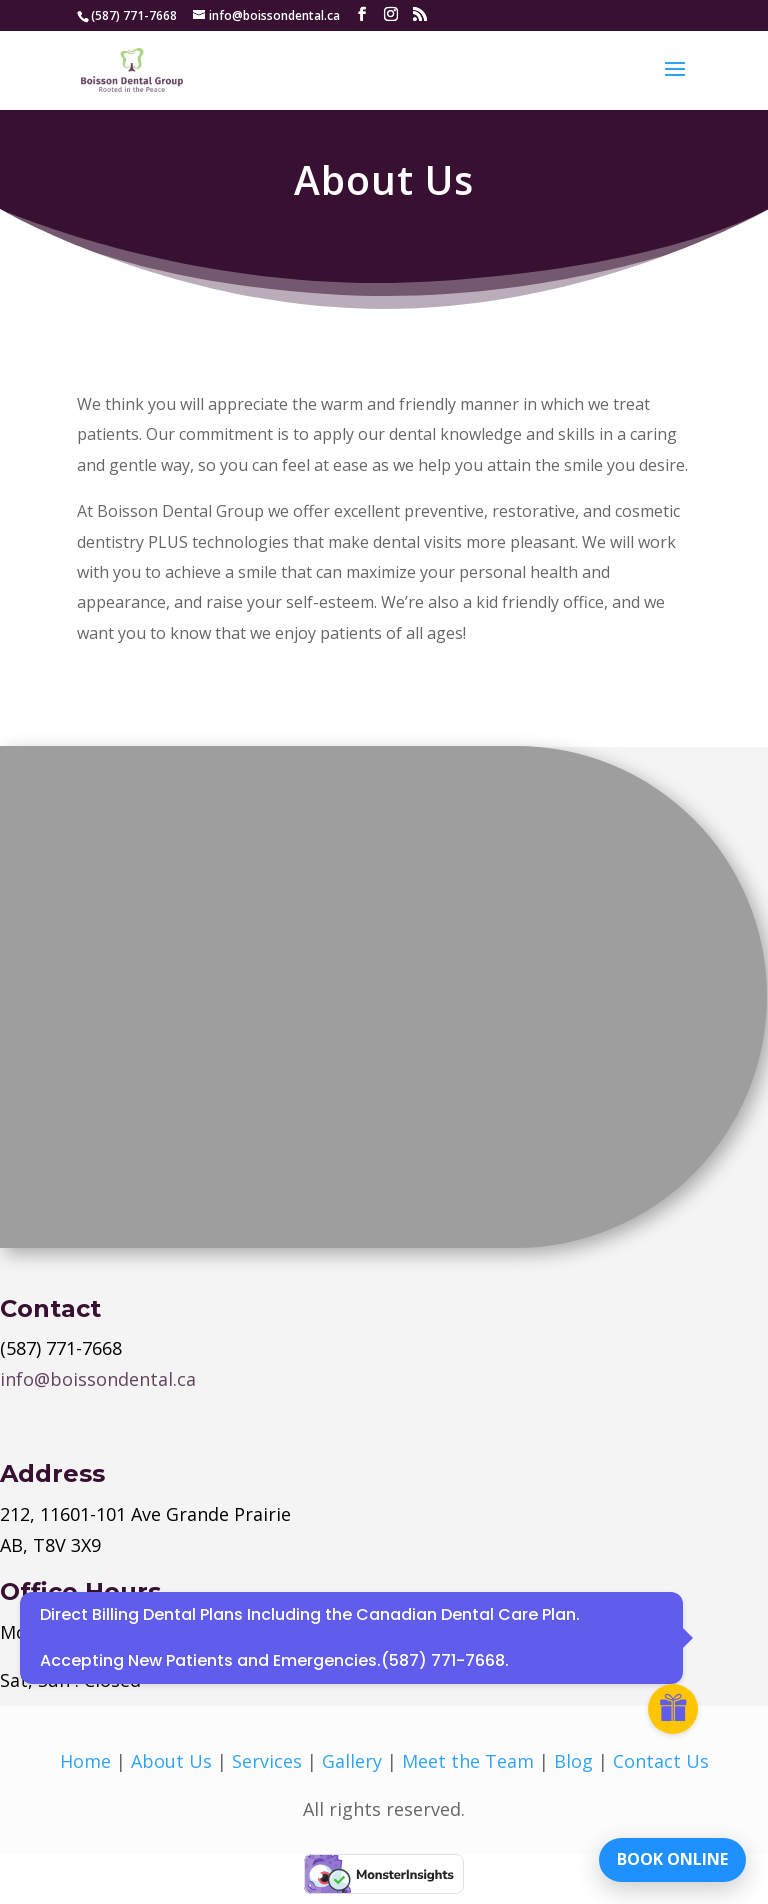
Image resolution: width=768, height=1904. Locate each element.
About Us (171, 1761)
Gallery (352, 1761)
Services (267, 1761)
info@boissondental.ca (98, 1379)
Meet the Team (468, 1761)
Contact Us (661, 1761)
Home (85, 1761)
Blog (573, 1761)
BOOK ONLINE (672, 1859)
